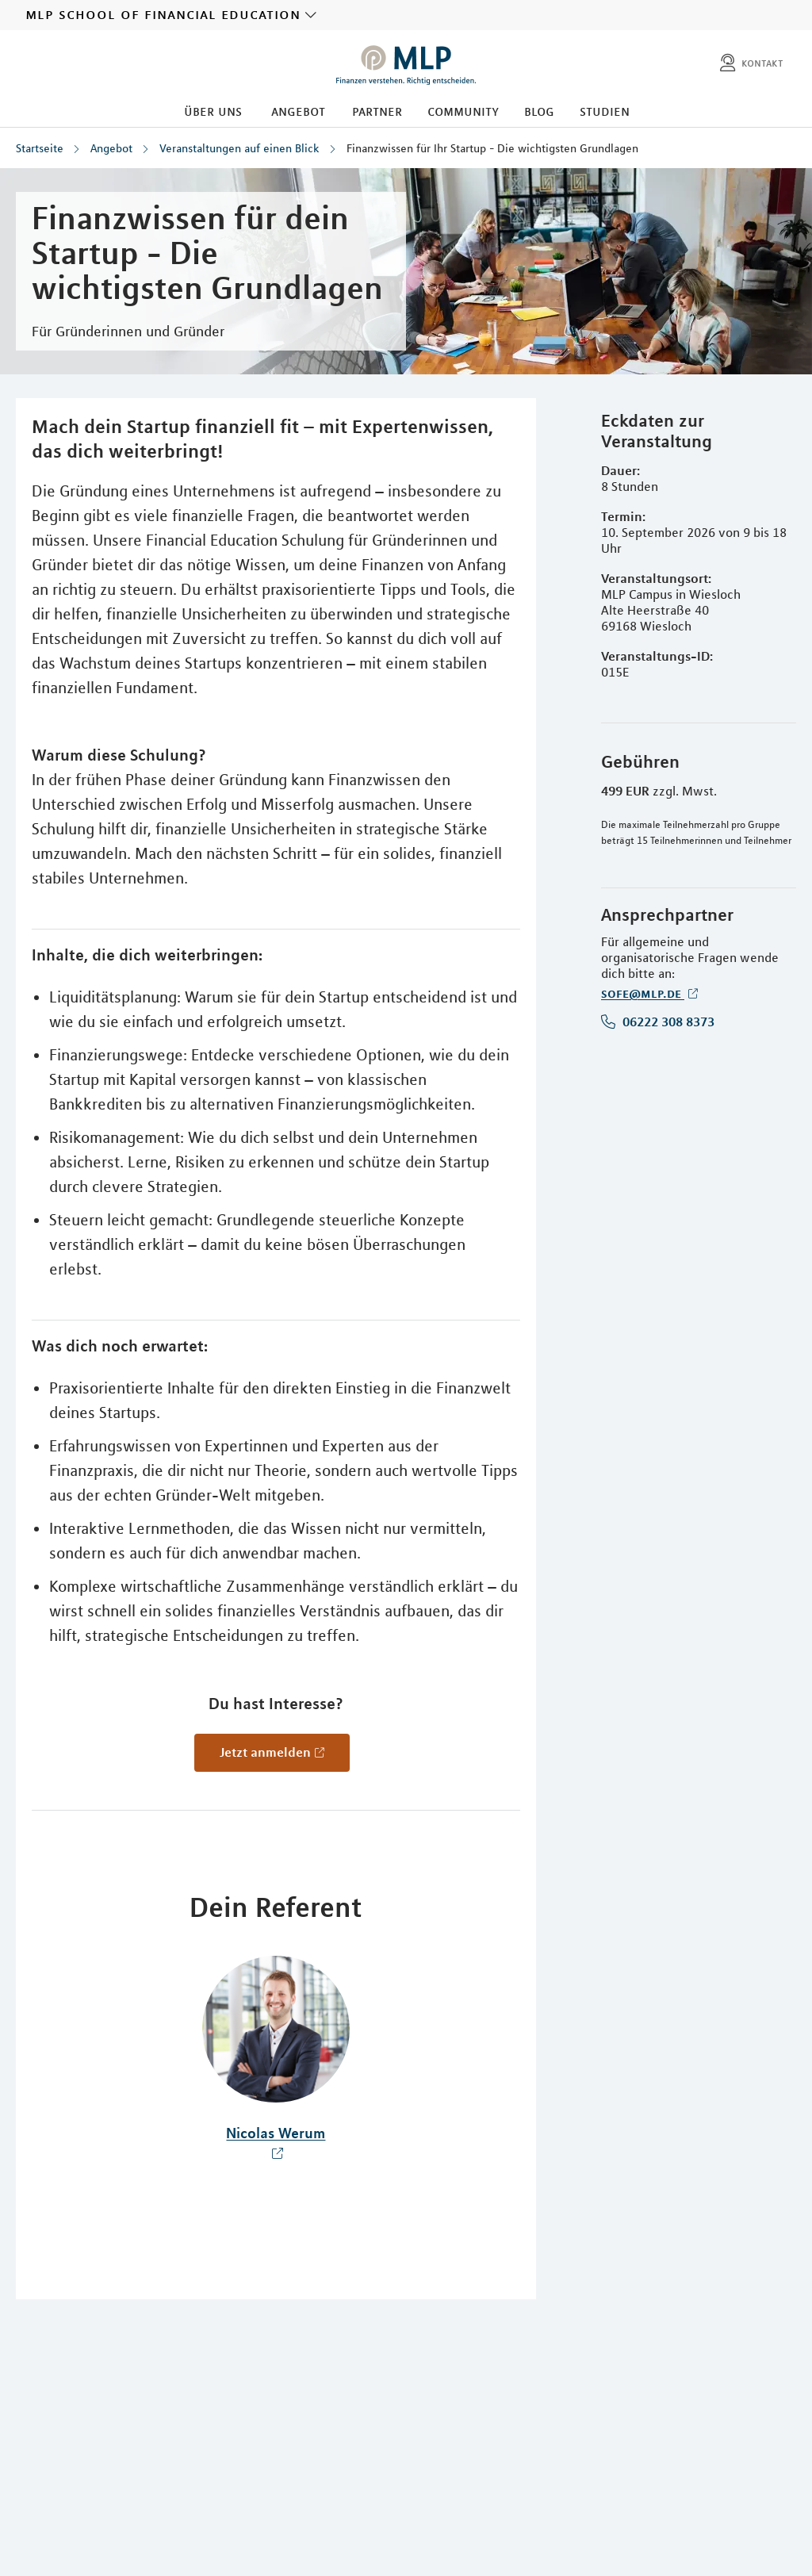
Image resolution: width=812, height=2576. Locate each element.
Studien (605, 111)
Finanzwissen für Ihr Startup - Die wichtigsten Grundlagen (492, 148)
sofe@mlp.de (642, 993)
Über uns (213, 111)
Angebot (298, 111)
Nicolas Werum (275, 2132)
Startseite (39, 148)
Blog (539, 111)
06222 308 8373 (666, 1022)
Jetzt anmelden (265, 1752)
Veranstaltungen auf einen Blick (239, 148)
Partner (377, 111)
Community (463, 111)
